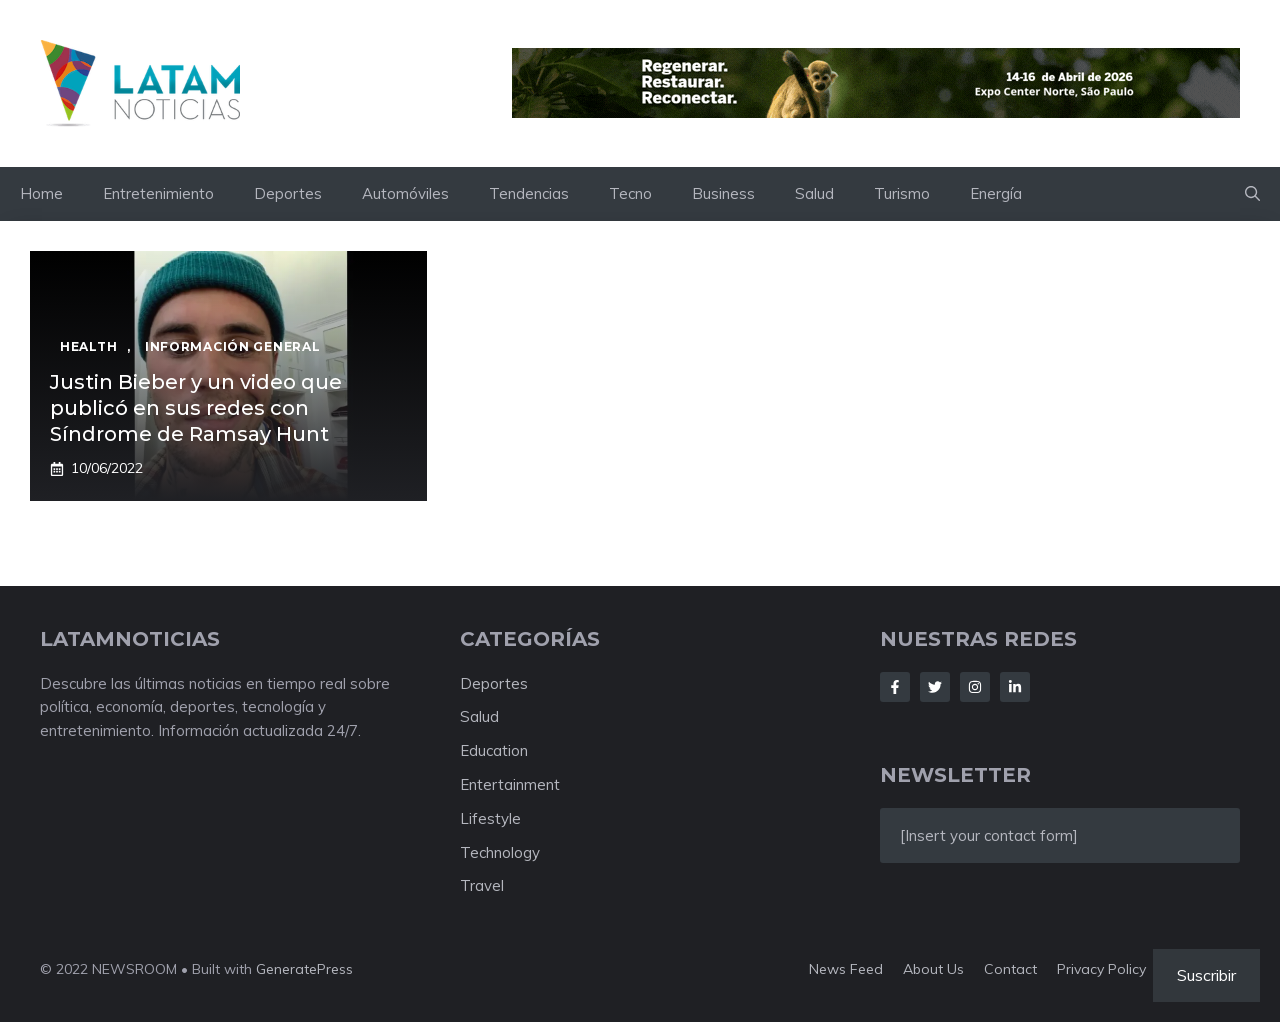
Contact (1010, 969)
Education (494, 750)
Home (41, 193)
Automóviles (405, 193)
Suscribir (1206, 975)
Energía (996, 193)
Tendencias (529, 193)
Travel (482, 885)
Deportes (288, 193)
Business (723, 193)
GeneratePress (304, 969)
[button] (1252, 194)
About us (933, 969)
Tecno (630, 193)
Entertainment (510, 784)
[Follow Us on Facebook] (895, 687)
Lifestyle (490, 818)
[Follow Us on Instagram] (975, 687)
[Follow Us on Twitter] (935, 687)
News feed (846, 969)
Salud (814, 193)
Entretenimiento (158, 193)
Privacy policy (1101, 969)
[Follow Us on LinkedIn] (1015, 687)
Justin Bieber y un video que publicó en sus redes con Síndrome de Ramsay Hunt (196, 408)
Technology (500, 852)
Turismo (902, 193)
